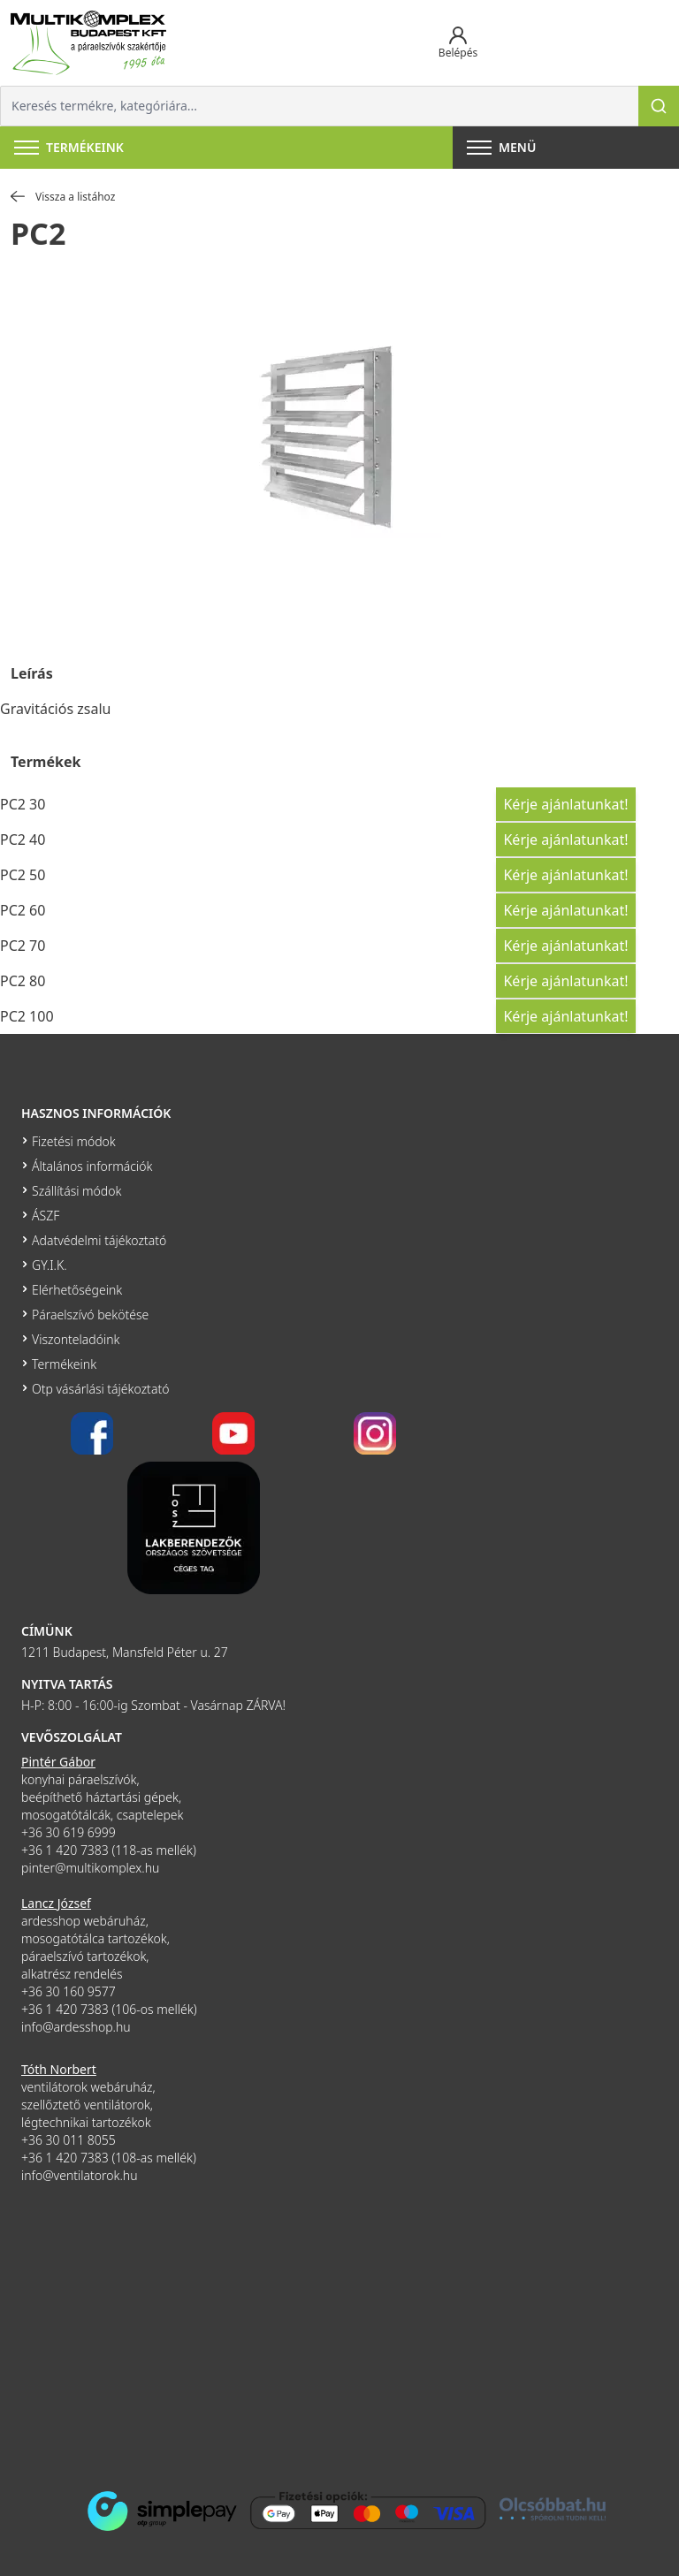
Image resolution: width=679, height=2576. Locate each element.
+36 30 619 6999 (68, 1832)
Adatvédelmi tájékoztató (99, 1240)
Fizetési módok (74, 1141)
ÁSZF (45, 1215)
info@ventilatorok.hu (79, 2175)
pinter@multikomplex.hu (90, 1867)
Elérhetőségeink (77, 1289)
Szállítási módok (76, 1190)
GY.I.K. (49, 1265)
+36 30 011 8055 (68, 2139)
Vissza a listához (63, 197)
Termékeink (64, 1364)
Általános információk (92, 1166)
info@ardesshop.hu (76, 2026)
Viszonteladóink (75, 1339)
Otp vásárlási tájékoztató (100, 1388)
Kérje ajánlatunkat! (565, 804)
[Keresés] (658, 106)
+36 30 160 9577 (68, 1991)
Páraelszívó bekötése (90, 1314)
